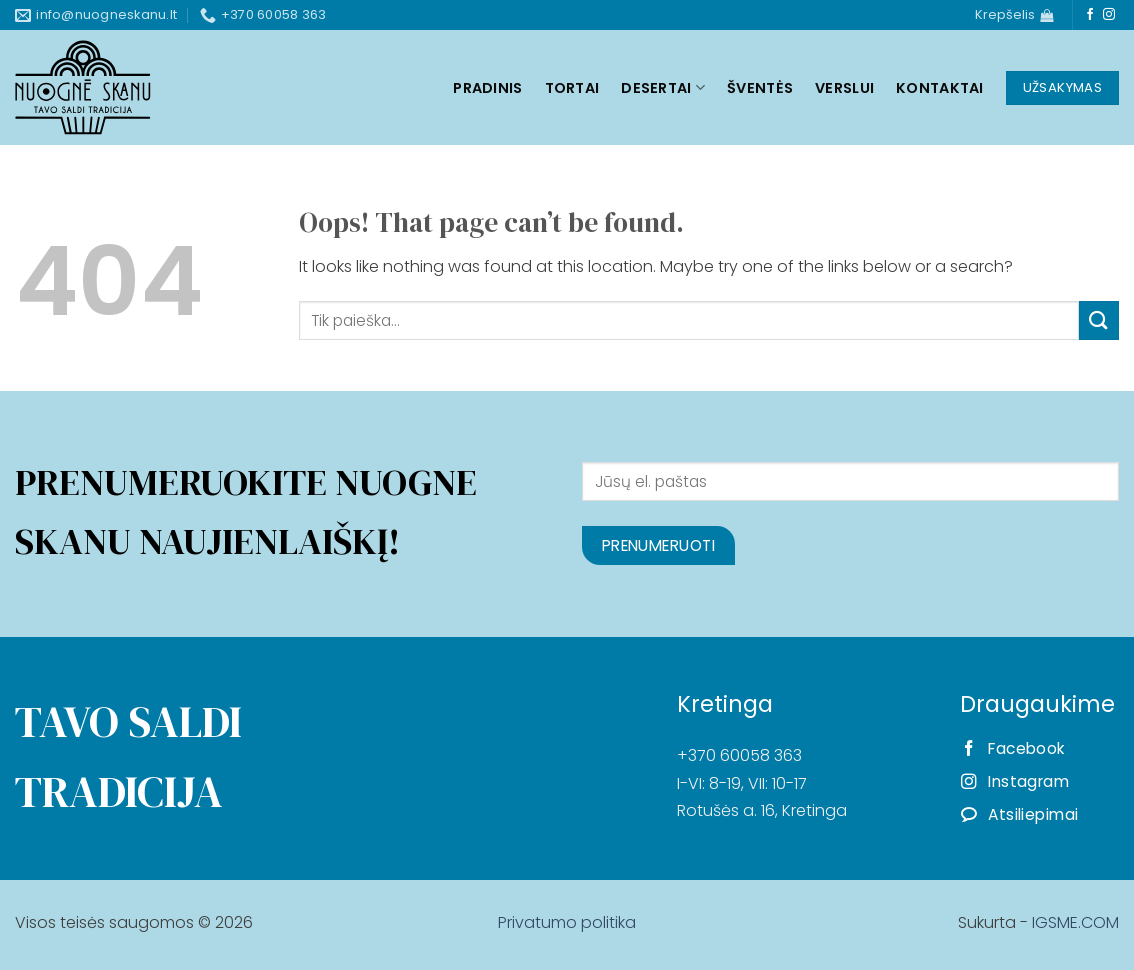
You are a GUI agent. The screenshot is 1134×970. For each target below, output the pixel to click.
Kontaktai (940, 88)
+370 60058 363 (739, 755)
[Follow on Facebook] (1090, 15)
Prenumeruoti (659, 545)
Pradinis (487, 88)
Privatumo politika (567, 922)
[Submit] (1099, 320)
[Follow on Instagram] (1109, 15)
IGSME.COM (1075, 922)
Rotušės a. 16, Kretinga (762, 810)
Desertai (663, 88)
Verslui (844, 88)
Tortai (572, 88)
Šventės (760, 88)
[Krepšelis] (1014, 15)
